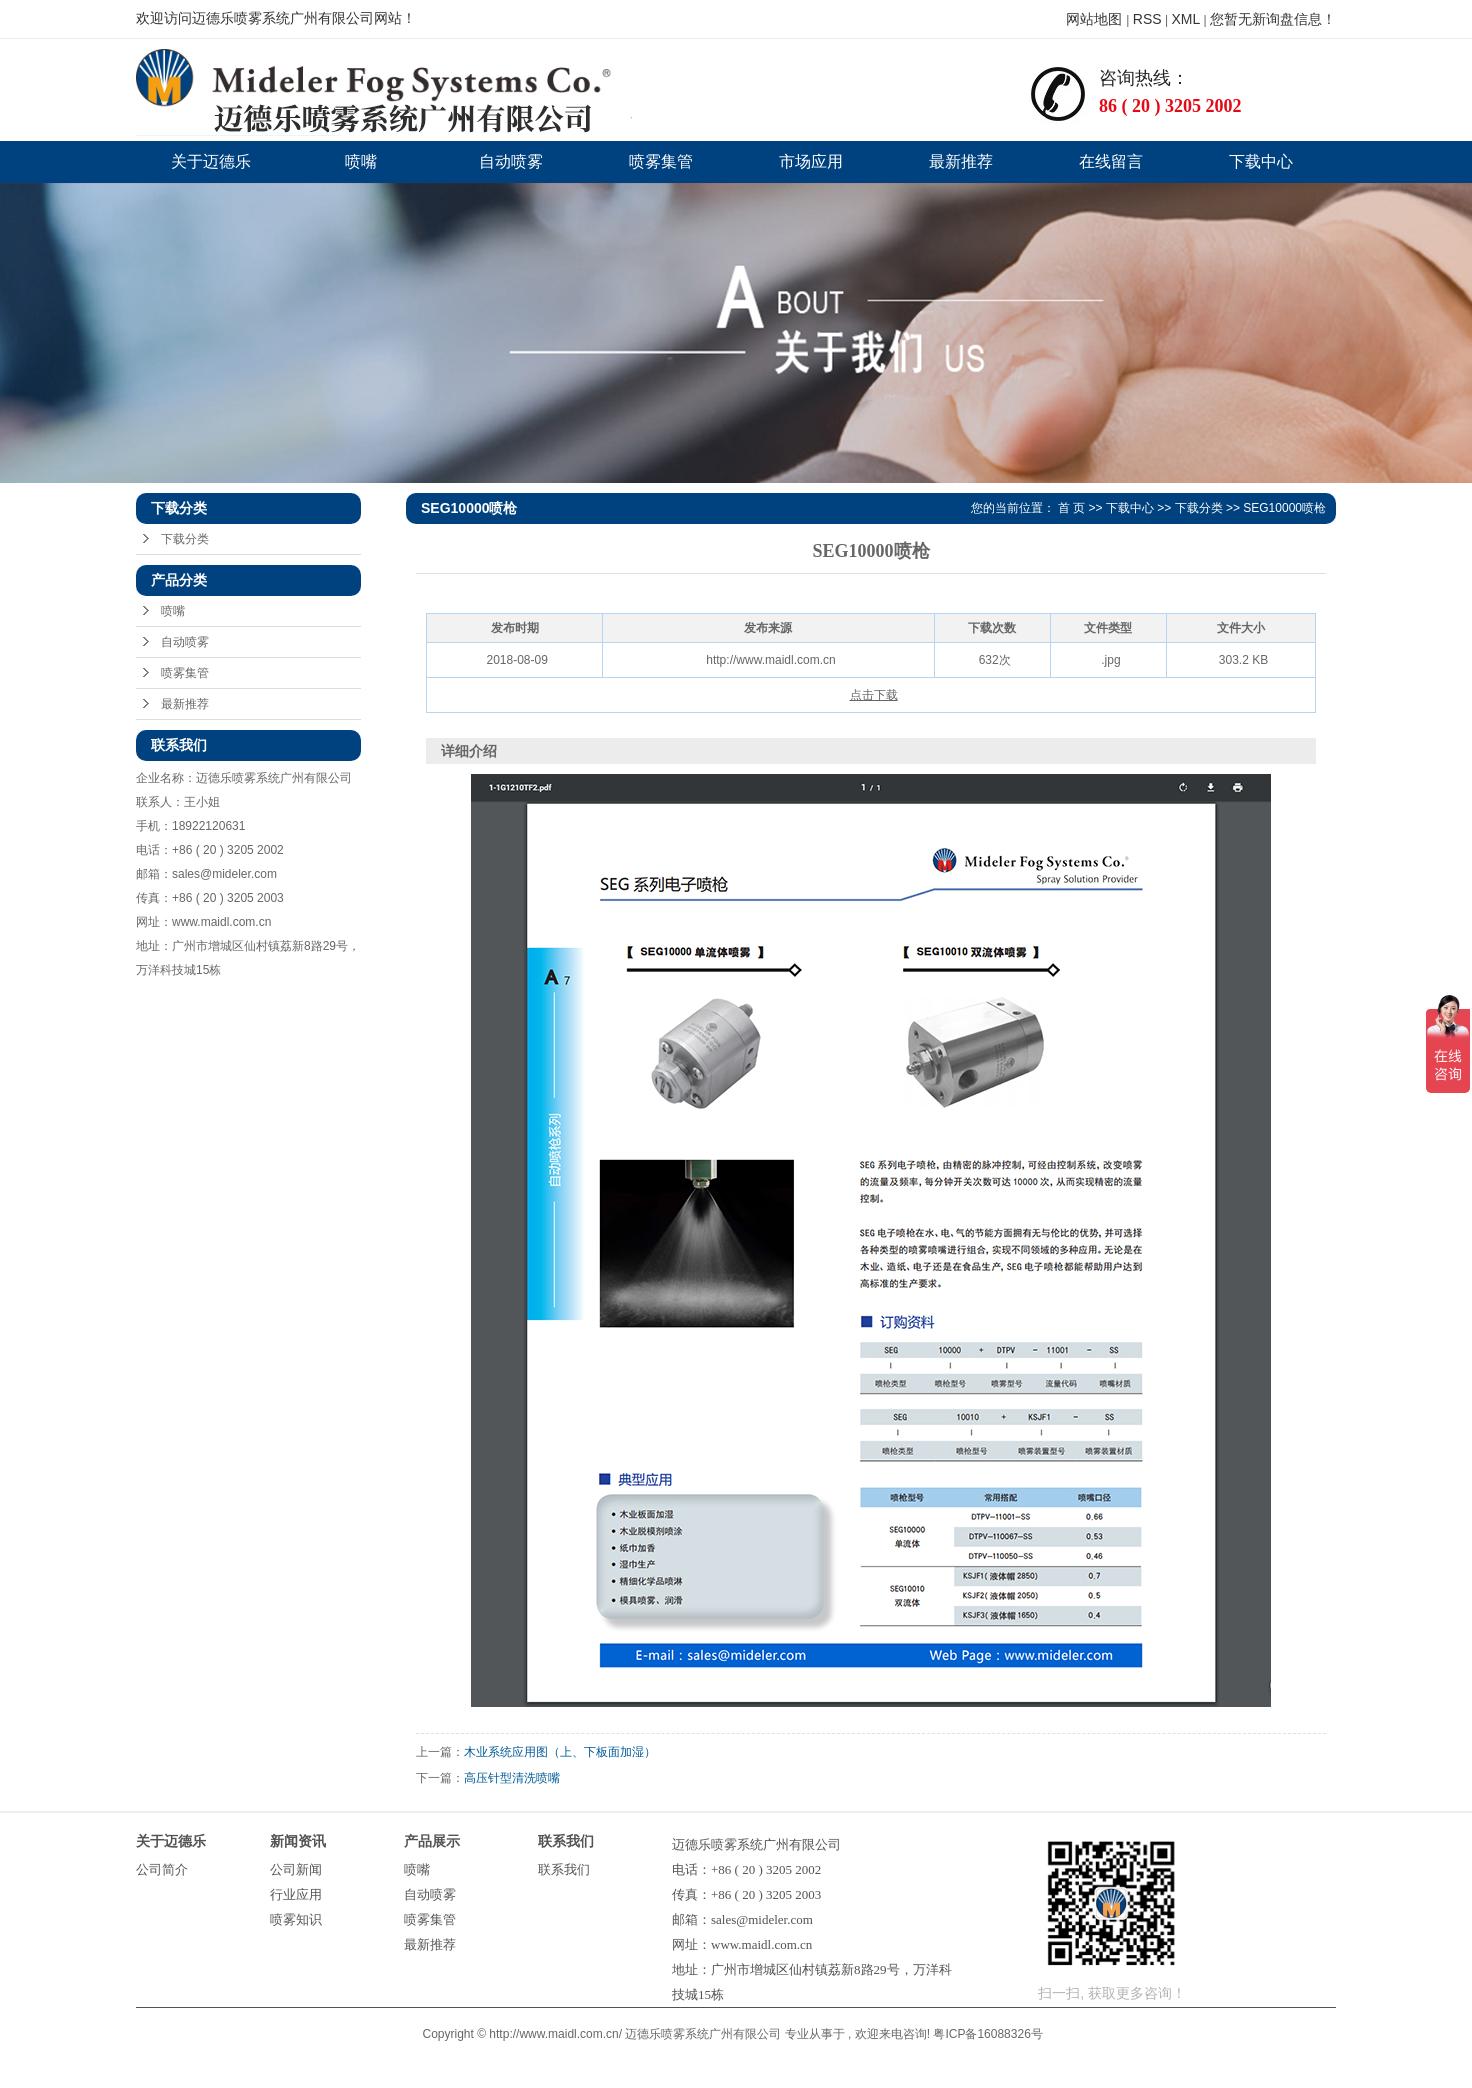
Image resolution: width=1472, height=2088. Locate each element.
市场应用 (811, 161)
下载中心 (1261, 161)
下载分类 (185, 539)
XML (1185, 19)
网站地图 (1096, 19)
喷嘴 (361, 161)
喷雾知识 (296, 1919)
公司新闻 (296, 1869)
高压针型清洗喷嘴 (512, 1778)
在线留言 (1111, 161)
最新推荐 (961, 161)
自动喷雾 (511, 161)
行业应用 (296, 1894)
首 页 (1071, 508)
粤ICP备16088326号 (987, 2034)
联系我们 (564, 1869)
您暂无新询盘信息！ (1273, 19)
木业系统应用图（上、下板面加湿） (560, 1752)
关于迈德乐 (211, 161)
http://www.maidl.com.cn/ (555, 2034)
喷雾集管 (661, 161)
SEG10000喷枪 (1284, 508)
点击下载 (874, 695)
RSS (1147, 19)
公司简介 (162, 1869)
